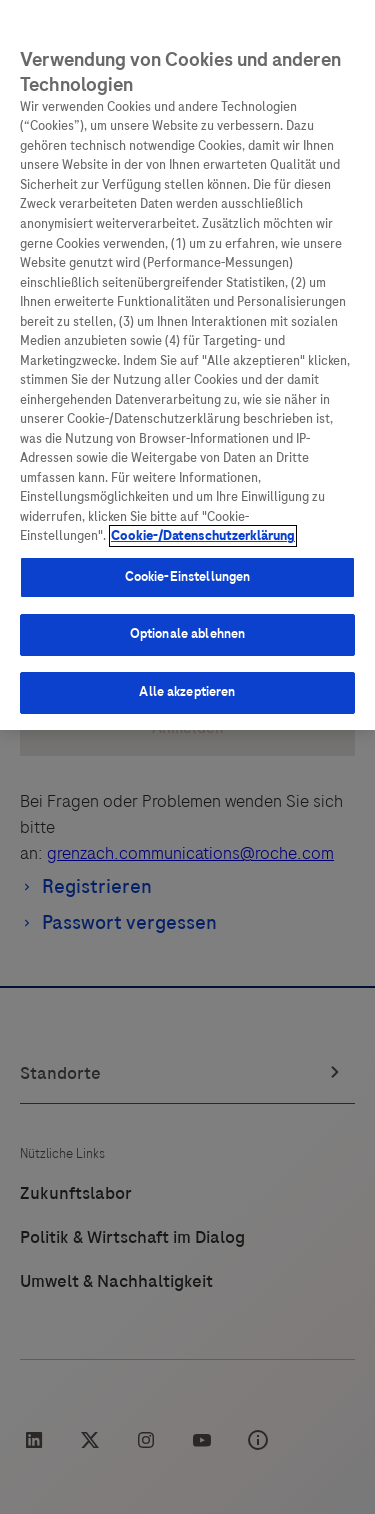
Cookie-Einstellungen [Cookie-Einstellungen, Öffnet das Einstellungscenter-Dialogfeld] (188, 577)
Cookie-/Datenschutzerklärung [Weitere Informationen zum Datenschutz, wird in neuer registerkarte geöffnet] (203, 536)
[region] (187, 365)
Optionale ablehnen (187, 634)
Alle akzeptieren (187, 692)
